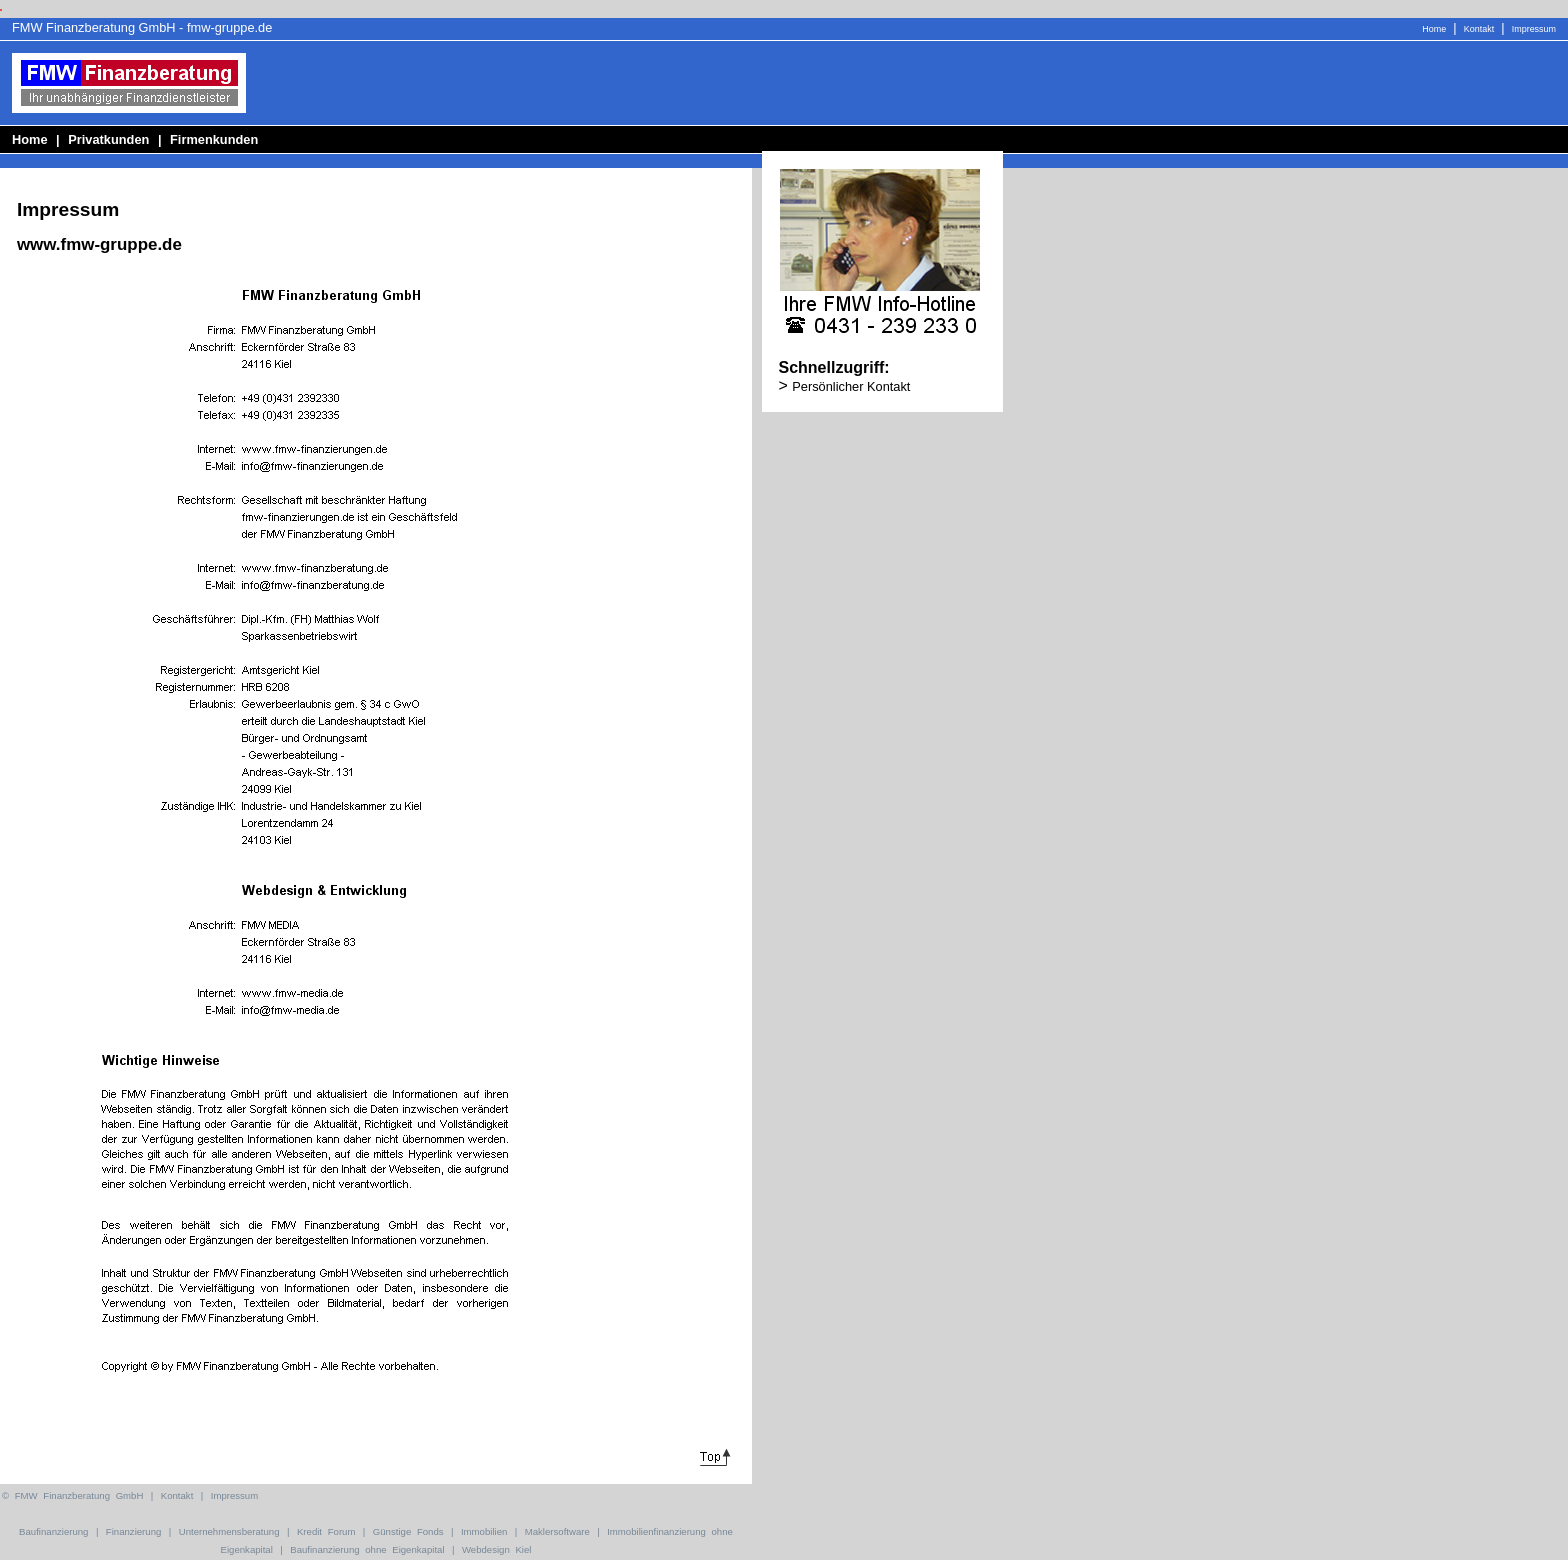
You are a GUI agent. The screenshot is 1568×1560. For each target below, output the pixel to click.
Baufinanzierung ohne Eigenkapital (367, 1549)
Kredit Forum (326, 1531)
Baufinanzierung (53, 1531)
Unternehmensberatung (229, 1531)
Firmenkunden (214, 139)
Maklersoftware (557, 1531)
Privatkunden (108, 139)
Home (1434, 29)
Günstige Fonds (408, 1531)
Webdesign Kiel (497, 1549)
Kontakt (1479, 29)
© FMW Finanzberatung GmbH (72, 1495)
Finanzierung (133, 1531)
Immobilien (484, 1531)
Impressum (1534, 29)
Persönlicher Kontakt (851, 386)
